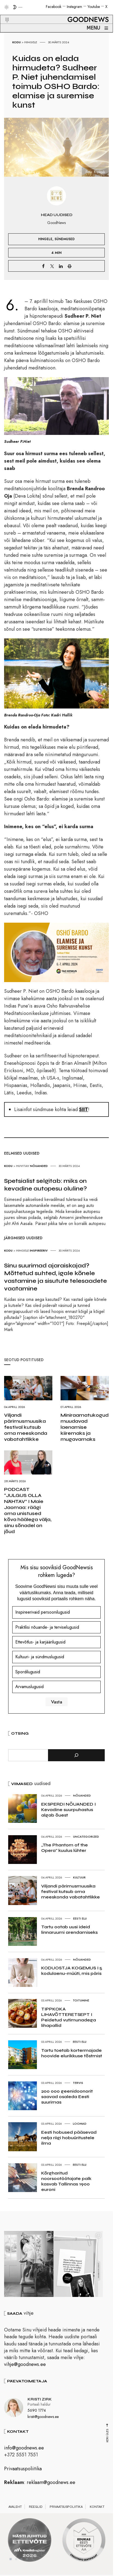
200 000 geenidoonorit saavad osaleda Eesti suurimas (67, 2097)
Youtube (94, 6)
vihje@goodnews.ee (25, 2367)
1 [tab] (10, 2561)
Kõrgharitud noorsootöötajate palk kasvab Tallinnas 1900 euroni (66, 2181)
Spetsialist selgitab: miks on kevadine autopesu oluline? (45, 1184)
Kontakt (97, 2509)
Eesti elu (80, 1918)
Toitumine (81, 2000)
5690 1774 (37, 2413)
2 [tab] (16, 2561)
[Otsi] (76, 1755)
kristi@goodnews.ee (43, 2419)
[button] (3, 13)
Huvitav (22, 1166)
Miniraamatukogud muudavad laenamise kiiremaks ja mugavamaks (85, 1427)
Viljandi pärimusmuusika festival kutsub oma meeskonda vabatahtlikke (25, 1427)
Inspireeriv (39, 1250)
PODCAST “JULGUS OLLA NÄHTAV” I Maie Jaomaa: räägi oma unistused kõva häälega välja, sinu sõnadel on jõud (28, 1510)
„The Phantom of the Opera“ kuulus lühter (64, 1847)
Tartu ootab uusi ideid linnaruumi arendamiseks (69, 1929)
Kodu (16, 42)
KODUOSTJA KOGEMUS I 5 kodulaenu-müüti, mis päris (71, 1970)
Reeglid (36, 2509)
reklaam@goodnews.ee (51, 2485)
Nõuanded (39, 1166)
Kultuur (79, 1877)
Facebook (53, 6)
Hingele (30, 42)
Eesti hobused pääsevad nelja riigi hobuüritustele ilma (69, 2138)
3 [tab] (21, 2561)
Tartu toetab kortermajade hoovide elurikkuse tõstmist (71, 2053)
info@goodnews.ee (24, 2450)
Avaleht (15, 2509)
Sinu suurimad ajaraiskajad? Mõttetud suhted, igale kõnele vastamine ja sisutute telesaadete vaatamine (55, 1277)
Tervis (78, 2083)
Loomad (79, 2123)
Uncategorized (86, 1836)
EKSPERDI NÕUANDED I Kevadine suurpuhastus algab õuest (68, 1810)
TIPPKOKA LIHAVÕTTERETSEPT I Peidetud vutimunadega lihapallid (68, 2017)
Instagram (74, 6)
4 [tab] (27, 2561)
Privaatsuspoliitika (23, 2471)
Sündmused (65, 239)
